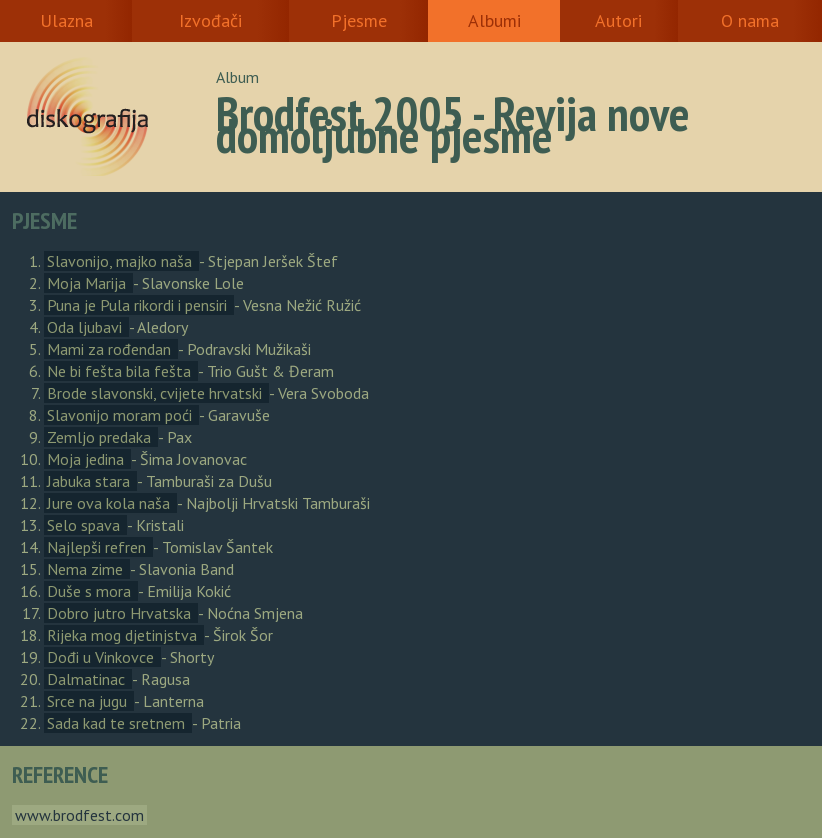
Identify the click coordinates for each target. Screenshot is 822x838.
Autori (618, 20)
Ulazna (66, 20)
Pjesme (359, 20)
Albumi (494, 20)
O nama (750, 20)
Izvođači (210, 20)
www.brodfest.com (79, 815)
